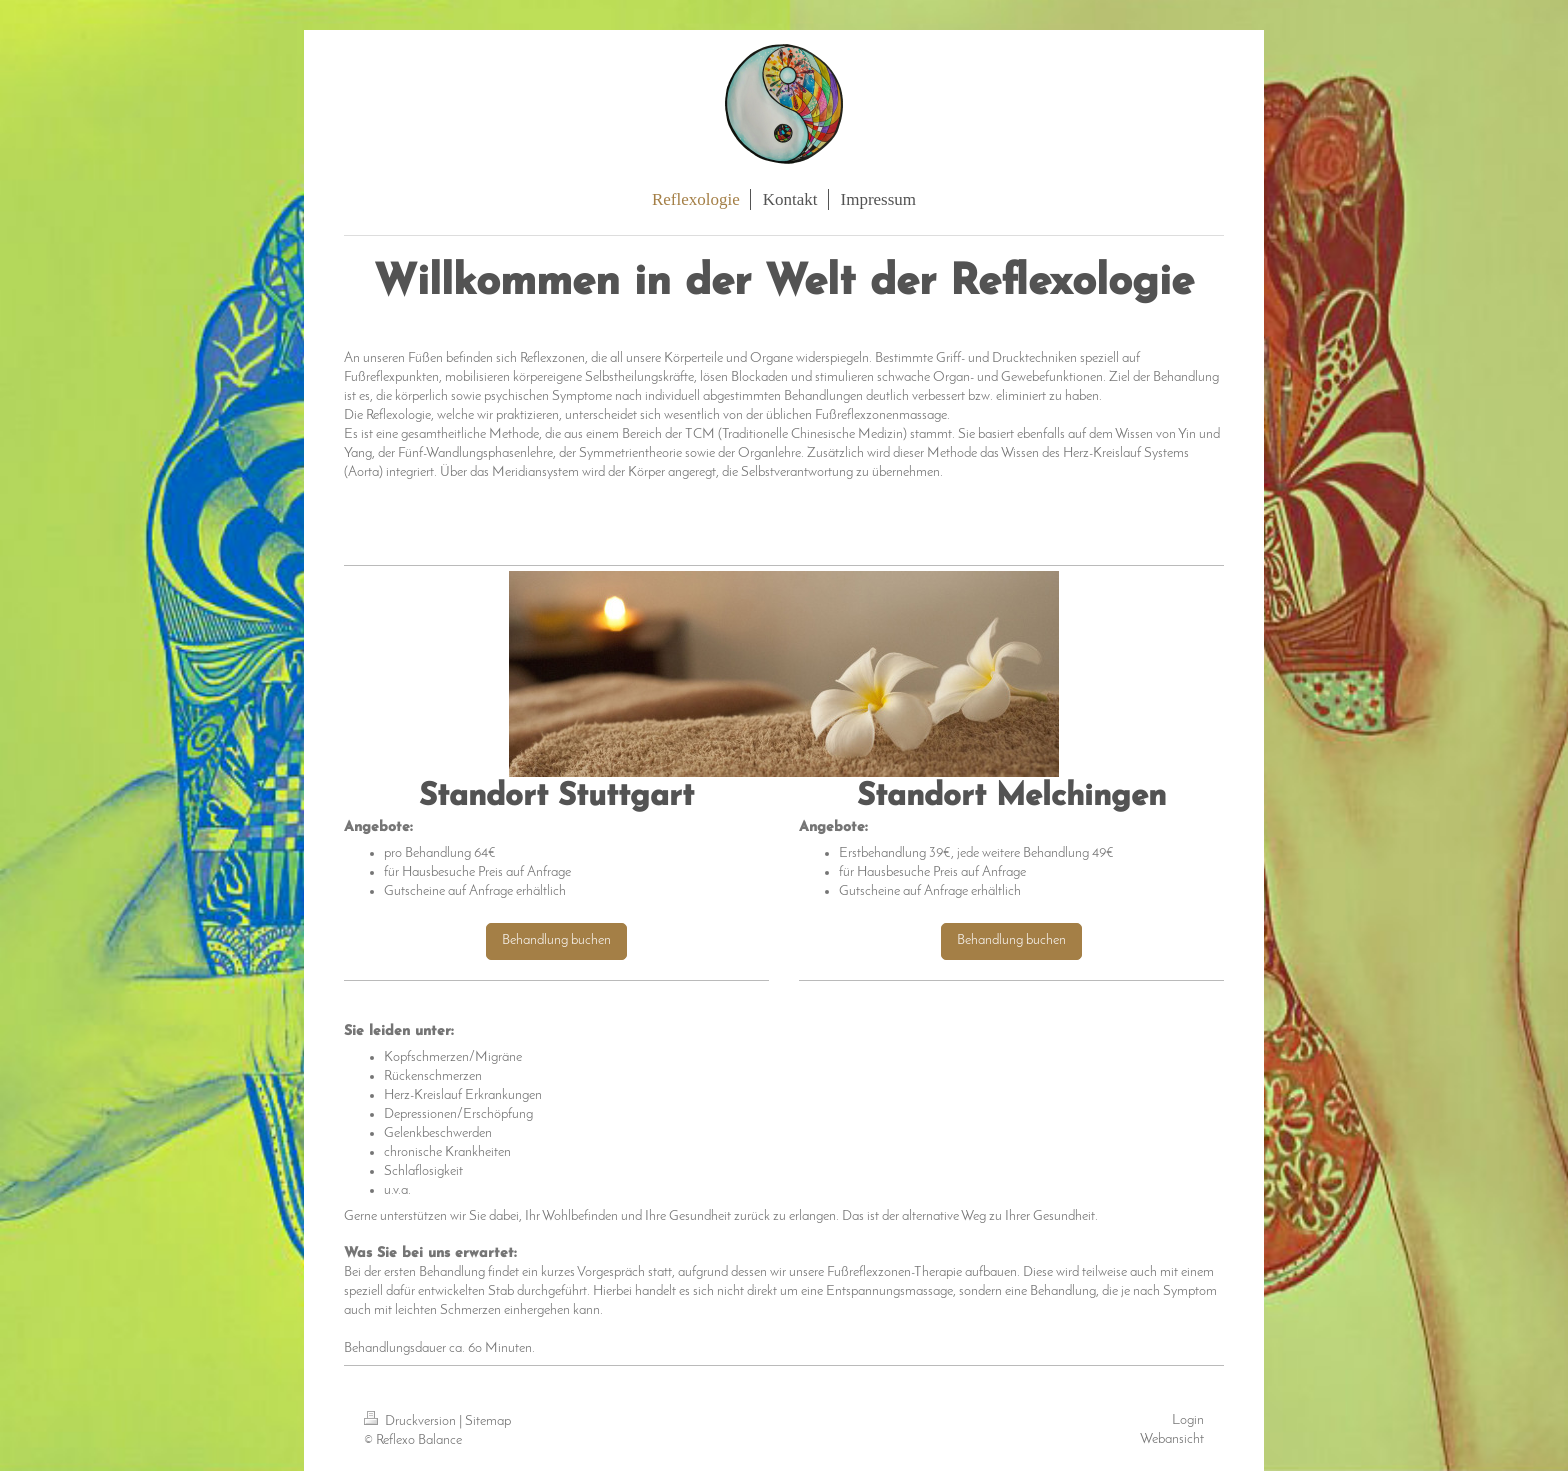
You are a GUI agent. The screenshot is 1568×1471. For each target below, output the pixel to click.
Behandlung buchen (556, 940)
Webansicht (1172, 1439)
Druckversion (411, 1421)
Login (1188, 1420)
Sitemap (488, 1421)
